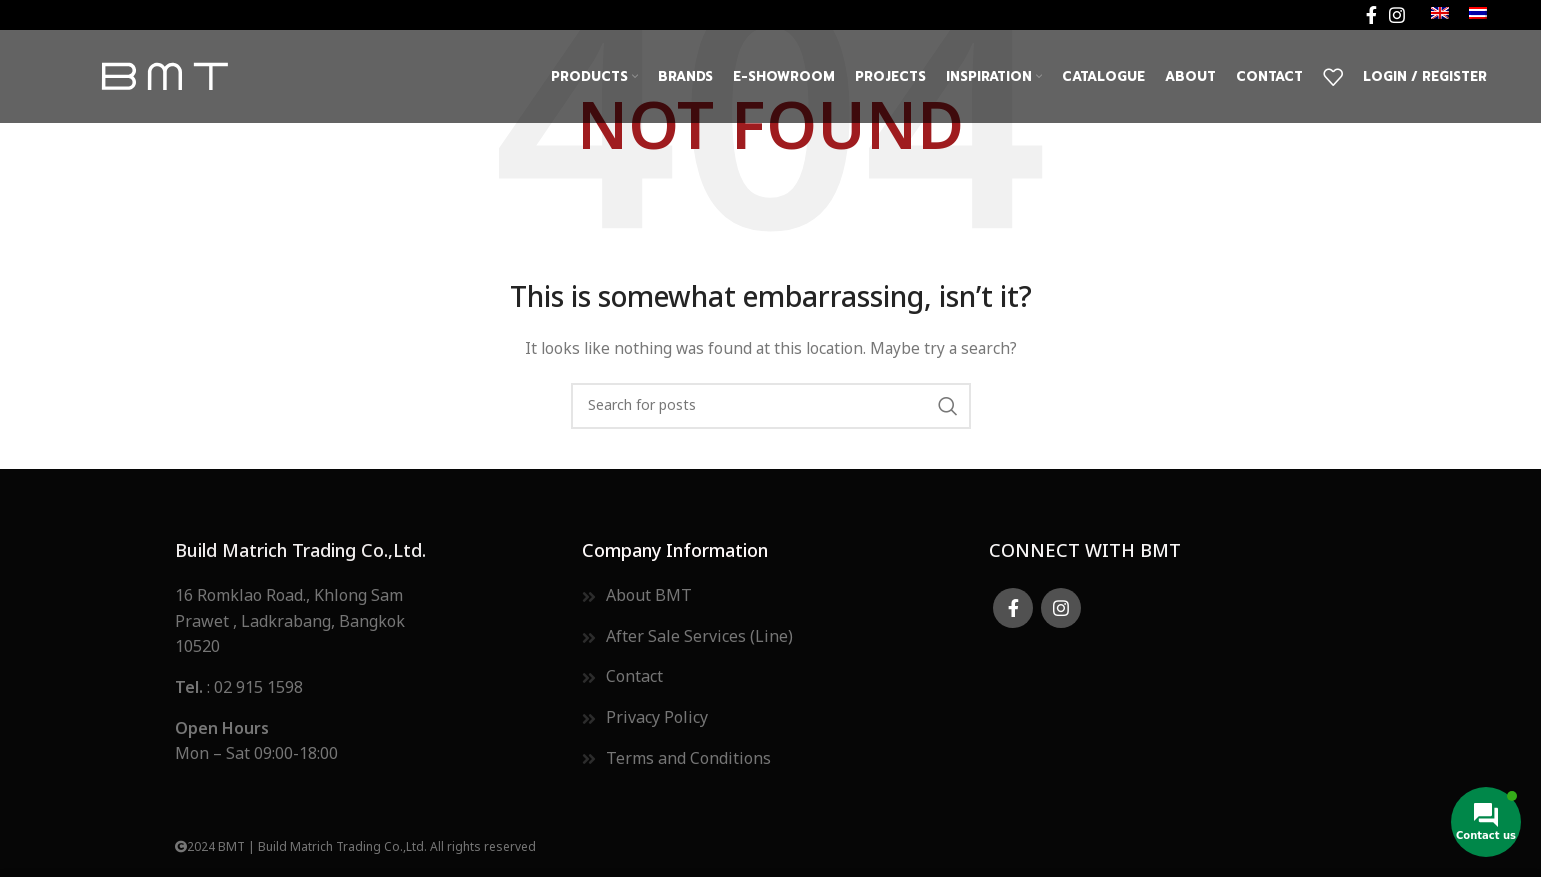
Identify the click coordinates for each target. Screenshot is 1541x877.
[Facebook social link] (1371, 15)
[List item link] (363, 689)
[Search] (771, 406)
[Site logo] (164, 76)
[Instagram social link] (1397, 15)
